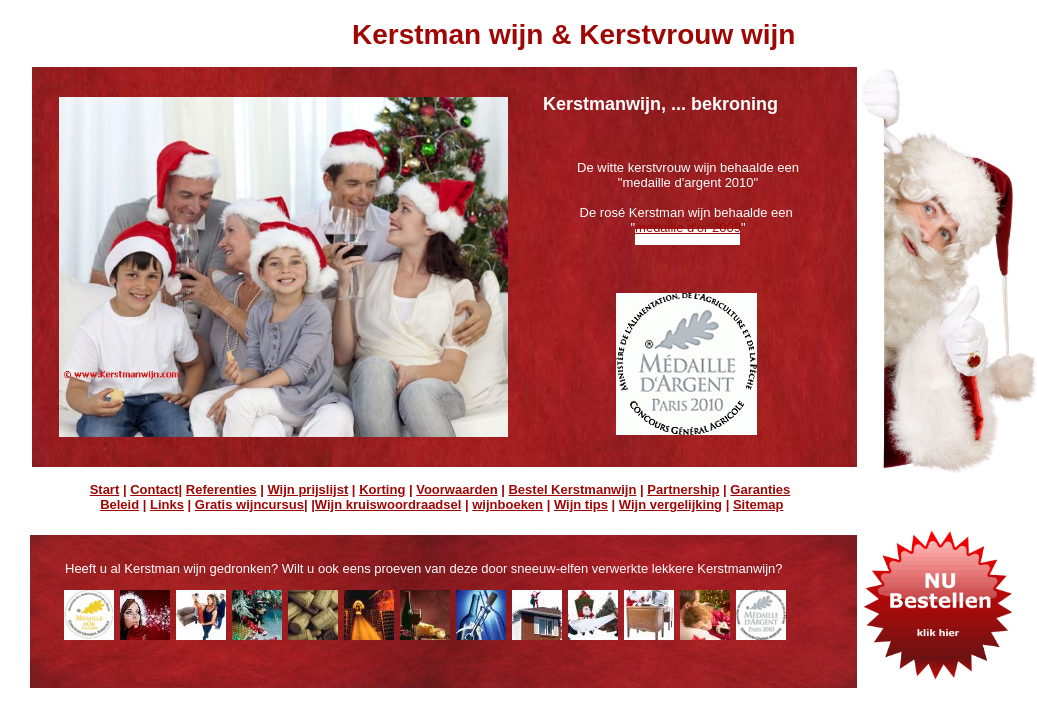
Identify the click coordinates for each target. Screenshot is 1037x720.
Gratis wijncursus (249, 504)
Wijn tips (581, 504)
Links (167, 504)
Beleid (119, 504)
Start (105, 489)
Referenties (221, 489)
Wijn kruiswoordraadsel (388, 504)
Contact (154, 489)
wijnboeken (507, 504)
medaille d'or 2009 (688, 227)
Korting (382, 489)
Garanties (760, 489)
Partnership (683, 489)
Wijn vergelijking (670, 504)
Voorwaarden (456, 489)
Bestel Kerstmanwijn (572, 489)
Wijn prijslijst (307, 489)
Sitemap (758, 504)
